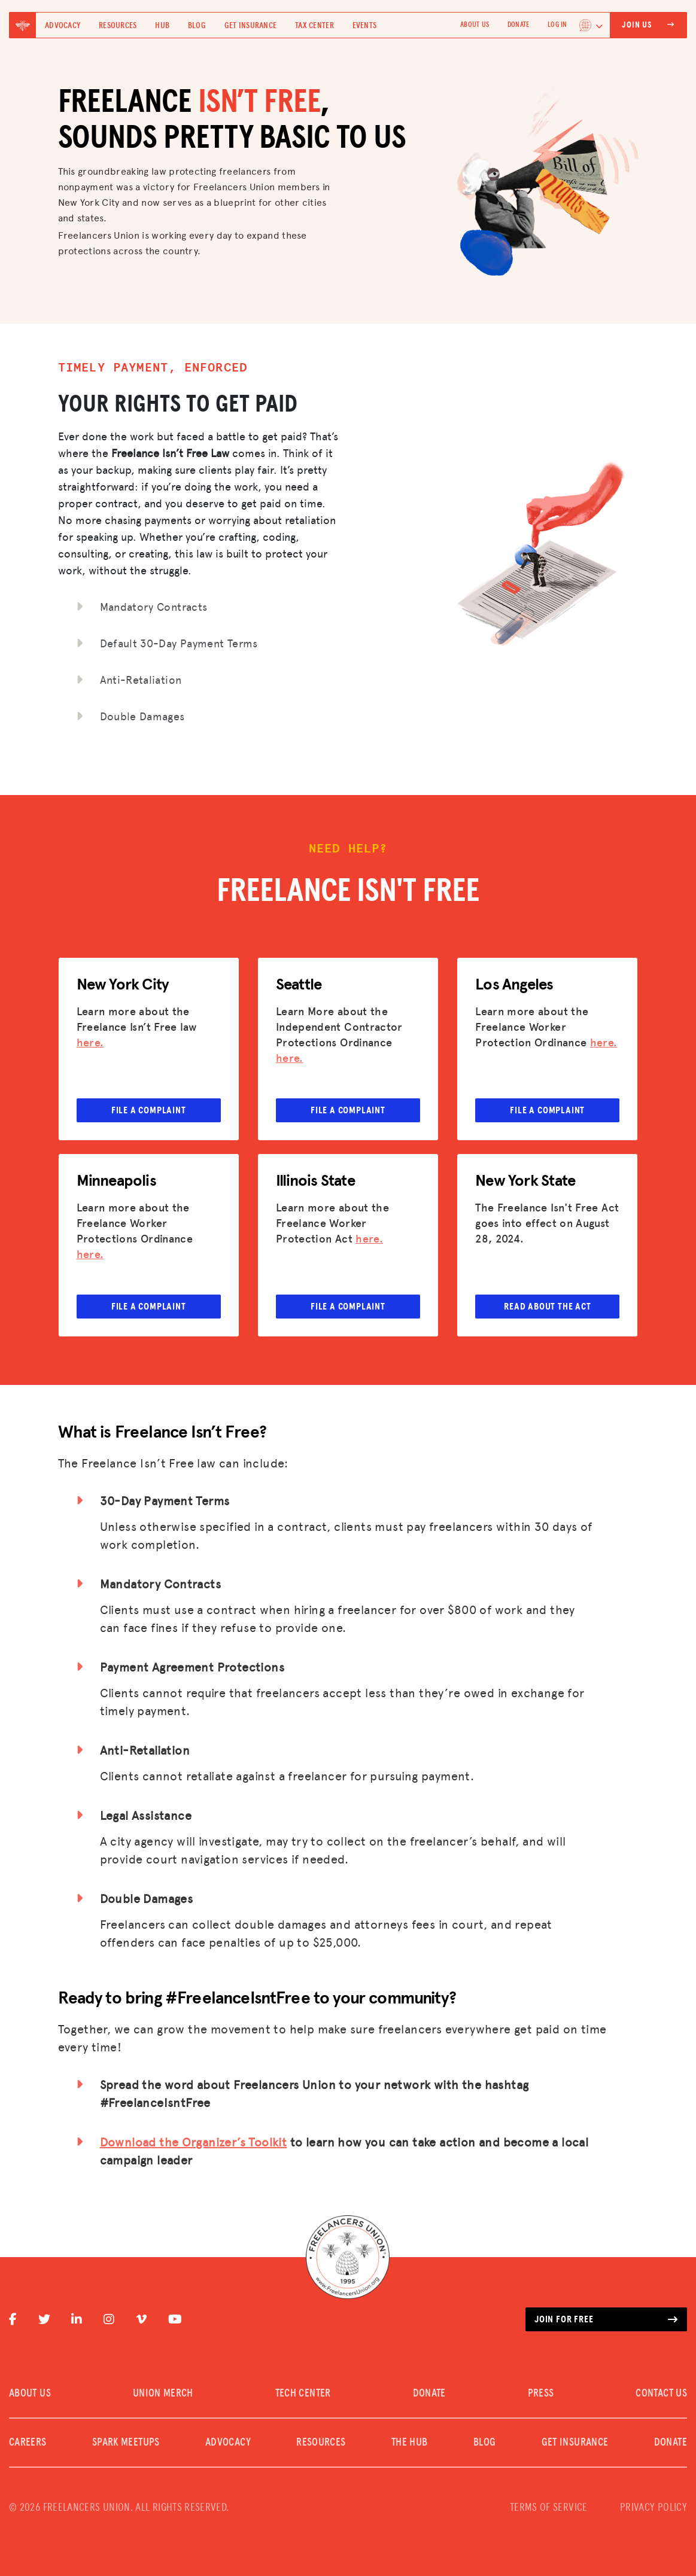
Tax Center (314, 26)
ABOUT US (474, 25)
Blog (197, 26)
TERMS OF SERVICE (549, 2507)
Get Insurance (250, 26)
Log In (557, 25)
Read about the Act (547, 1306)
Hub (162, 26)
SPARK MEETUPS (126, 2442)
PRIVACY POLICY (653, 2507)
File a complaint (148, 1110)
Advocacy (62, 26)
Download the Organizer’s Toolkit (193, 2141)
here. (90, 1042)
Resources (118, 26)
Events (364, 26)
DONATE (518, 25)
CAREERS (28, 2442)
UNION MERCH (163, 2393)
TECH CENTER (303, 2393)
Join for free (606, 2319)
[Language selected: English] (591, 25)
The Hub (409, 2442)
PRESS (541, 2393)
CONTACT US (661, 2393)
